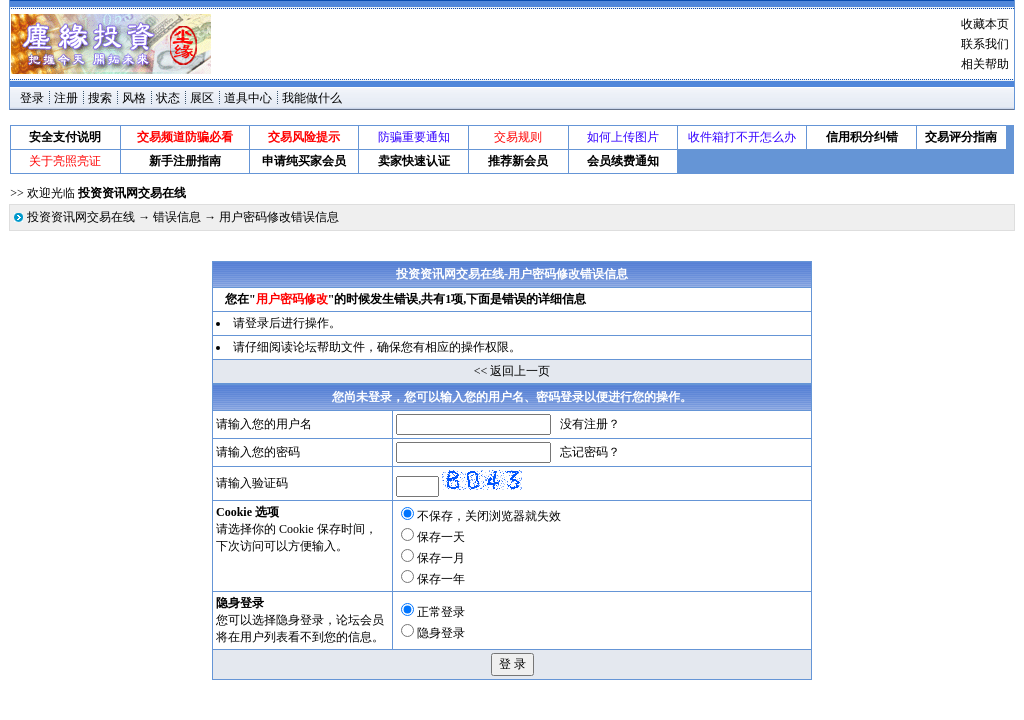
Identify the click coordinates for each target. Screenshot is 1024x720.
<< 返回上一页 (512, 371)
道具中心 (248, 98)
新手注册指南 (185, 161)
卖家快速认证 (414, 161)
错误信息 (177, 217)
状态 (168, 98)
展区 (202, 98)
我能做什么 (312, 98)
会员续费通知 (623, 161)
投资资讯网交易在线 (81, 217)
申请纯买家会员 (304, 161)
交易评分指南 (961, 137)
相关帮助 (985, 64)
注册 (66, 98)
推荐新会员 (518, 161)
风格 (134, 98)
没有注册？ (590, 424)
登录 (32, 98)
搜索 (100, 98)
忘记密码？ (590, 452)
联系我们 (985, 44)
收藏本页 (985, 24)
